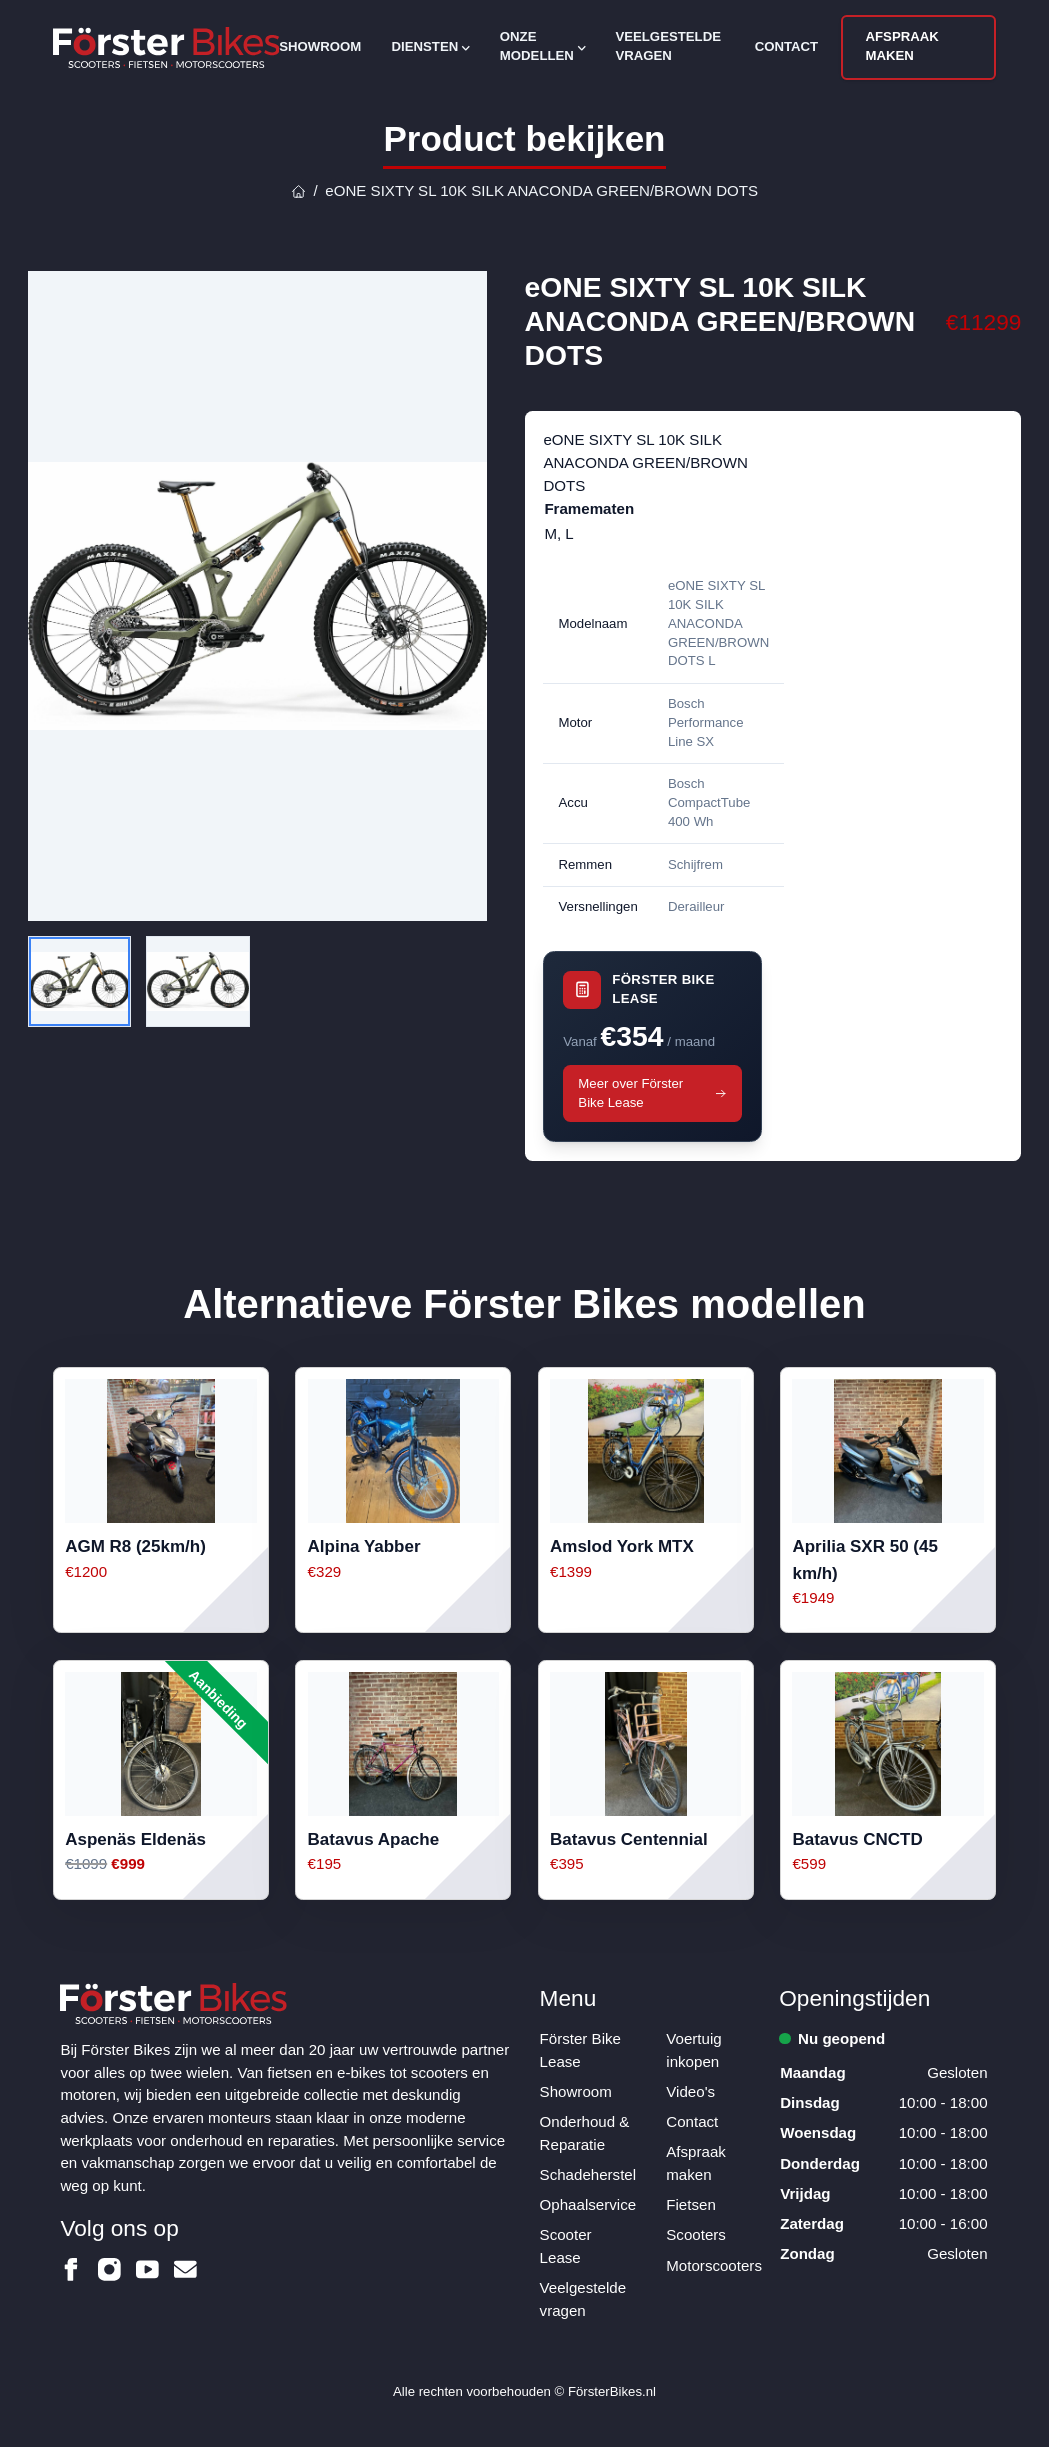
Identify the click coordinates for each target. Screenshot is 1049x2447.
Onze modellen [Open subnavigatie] (542, 46)
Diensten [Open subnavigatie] (430, 46)
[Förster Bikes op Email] (185, 2269)
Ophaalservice (588, 2204)
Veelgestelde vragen (668, 46)
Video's (690, 2091)
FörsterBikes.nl (612, 2391)
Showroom (320, 46)
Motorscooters (714, 2265)
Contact (787, 46)
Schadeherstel (588, 2174)
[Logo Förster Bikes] (166, 47)
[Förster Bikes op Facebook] (71, 2269)
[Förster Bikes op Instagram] (109, 2269)
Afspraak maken (902, 46)
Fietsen (691, 2204)
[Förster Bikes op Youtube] (147, 2269)
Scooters (696, 2234)
